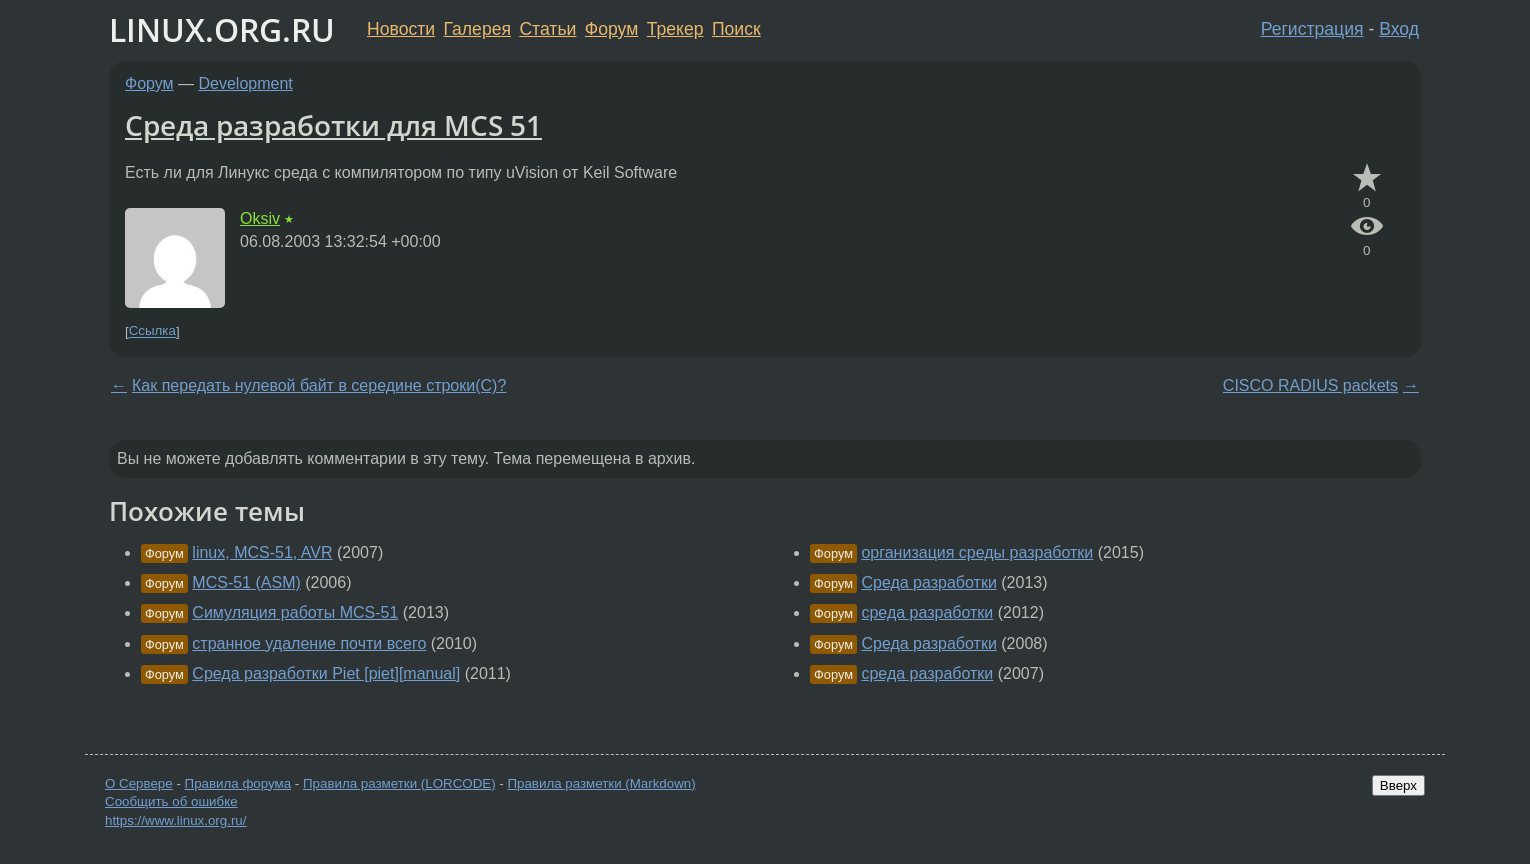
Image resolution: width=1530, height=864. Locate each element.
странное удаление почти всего (309, 643)
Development (246, 83)
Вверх (1398, 785)
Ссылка (152, 331)
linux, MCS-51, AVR (262, 552)
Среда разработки (928, 582)
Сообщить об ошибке (171, 801)
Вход (1399, 29)
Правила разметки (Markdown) (601, 783)
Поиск (736, 29)
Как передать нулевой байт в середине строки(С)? (319, 385)
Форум (611, 29)
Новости (401, 29)
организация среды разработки (977, 552)
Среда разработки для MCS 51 (333, 125)
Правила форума (238, 783)
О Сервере (139, 783)
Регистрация (1312, 29)
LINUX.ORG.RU (222, 29)
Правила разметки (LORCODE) (399, 783)
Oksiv (260, 218)
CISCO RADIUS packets (1310, 385)
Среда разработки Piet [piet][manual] (326, 673)
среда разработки (927, 612)
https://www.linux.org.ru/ (175, 820)
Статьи (547, 29)
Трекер (675, 29)
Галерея (477, 29)
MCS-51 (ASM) (246, 582)
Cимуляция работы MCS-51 (295, 612)
